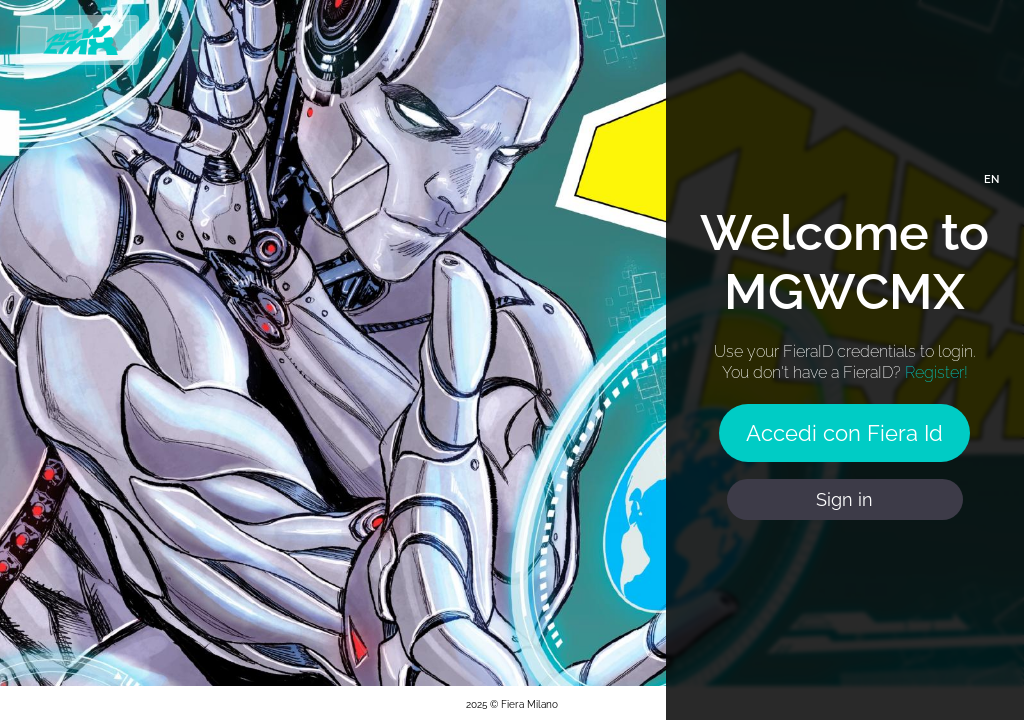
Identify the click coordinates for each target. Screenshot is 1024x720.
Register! (936, 372)
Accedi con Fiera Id (844, 433)
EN (991, 179)
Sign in (844, 499)
